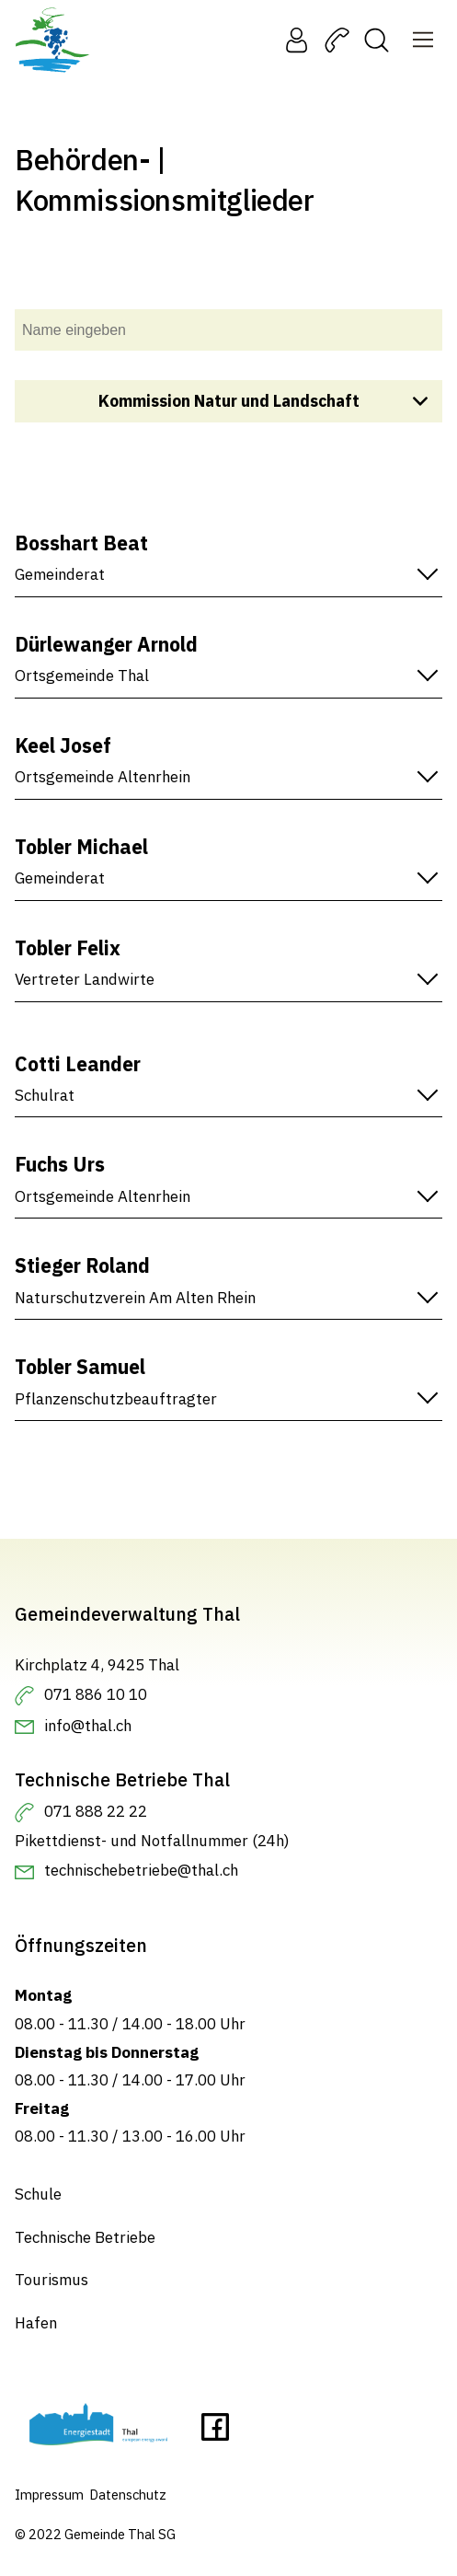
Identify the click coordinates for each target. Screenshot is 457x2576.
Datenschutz (127, 2494)
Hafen (36, 2323)
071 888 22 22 (95, 1811)
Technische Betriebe (85, 2237)
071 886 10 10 (95, 1694)
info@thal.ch (87, 1725)
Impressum (49, 2494)
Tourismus (51, 2280)
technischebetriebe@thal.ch (141, 1870)
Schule (38, 2194)
